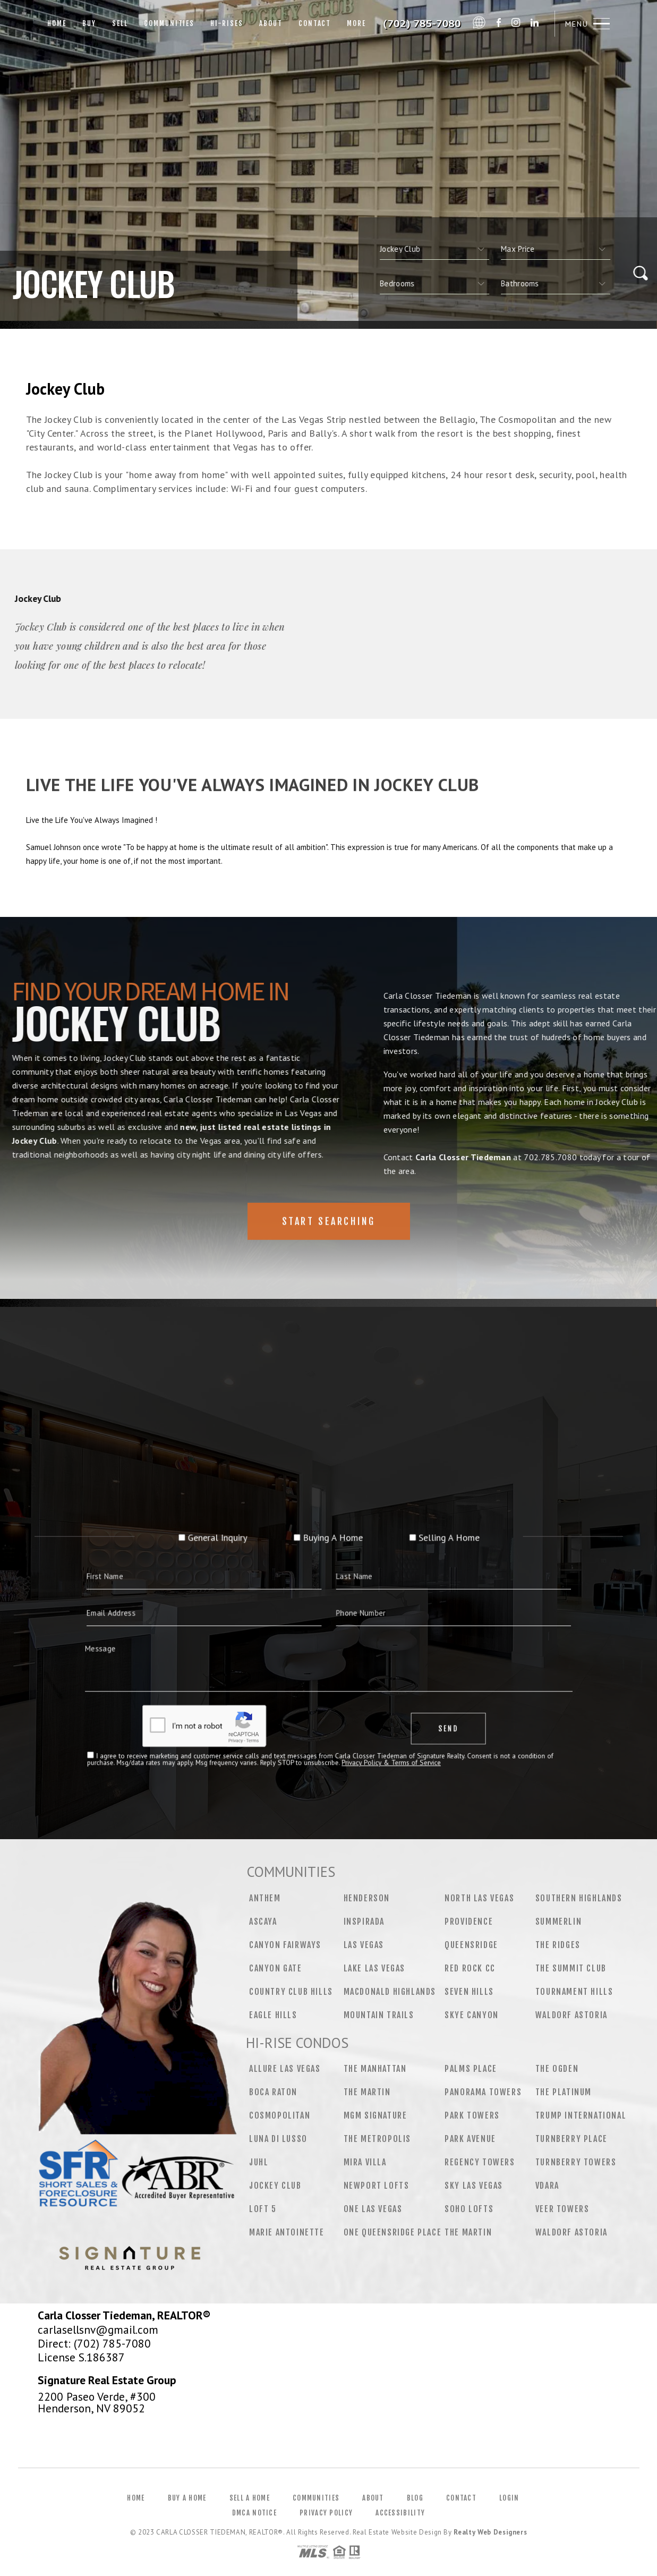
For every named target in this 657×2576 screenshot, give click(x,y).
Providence (469, 1921)
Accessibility (400, 2513)
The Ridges (558, 1945)
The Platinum (563, 2092)
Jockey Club (275, 2185)
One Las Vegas (373, 2209)
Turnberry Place (571, 2138)
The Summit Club (571, 1968)
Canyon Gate (275, 1968)
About (271, 23)
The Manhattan (375, 2068)
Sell (120, 23)
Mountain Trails (379, 2015)
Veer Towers (562, 2209)
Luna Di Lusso (278, 2138)
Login (509, 2498)
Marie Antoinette (287, 2232)
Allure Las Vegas (285, 2068)
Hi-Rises (226, 23)
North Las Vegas (479, 1898)
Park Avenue (470, 2138)
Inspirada (364, 1921)
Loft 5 (263, 2209)
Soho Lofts (469, 2209)
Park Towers (472, 2115)
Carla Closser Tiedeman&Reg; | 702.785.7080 (423, 24)
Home (56, 23)
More (356, 23)
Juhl (258, 2162)
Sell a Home (249, 2498)
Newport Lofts (376, 2185)
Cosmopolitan (279, 2115)
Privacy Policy (326, 2513)
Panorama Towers (483, 2092)
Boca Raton (273, 2092)
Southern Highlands (578, 1898)
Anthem (265, 1898)
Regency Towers (480, 2162)
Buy (89, 23)
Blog (415, 2498)
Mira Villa (365, 2162)
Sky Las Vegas (474, 2185)
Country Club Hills (291, 1991)
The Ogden (556, 2068)
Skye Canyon (472, 2015)
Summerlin (558, 1921)
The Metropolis (377, 2138)
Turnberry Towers (576, 2162)
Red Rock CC (470, 1968)
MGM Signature (375, 2115)
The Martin (367, 2092)
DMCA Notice (254, 2513)
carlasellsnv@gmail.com (98, 2329)
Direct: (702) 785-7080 (94, 2343)
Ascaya (263, 1921)
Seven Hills (469, 1991)
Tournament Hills (574, 1991)
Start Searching (329, 1255)
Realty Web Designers (490, 2532)
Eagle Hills (273, 2015)
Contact (314, 23)
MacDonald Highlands (390, 1991)
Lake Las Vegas (374, 1968)
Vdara (547, 2185)
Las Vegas (364, 1945)
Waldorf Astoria (571, 2015)
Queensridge (471, 1945)
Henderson (367, 1898)
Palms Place (471, 2068)
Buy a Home (187, 2498)
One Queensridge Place (393, 2232)
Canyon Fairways (285, 1945)
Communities (169, 23)
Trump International (580, 2115)
